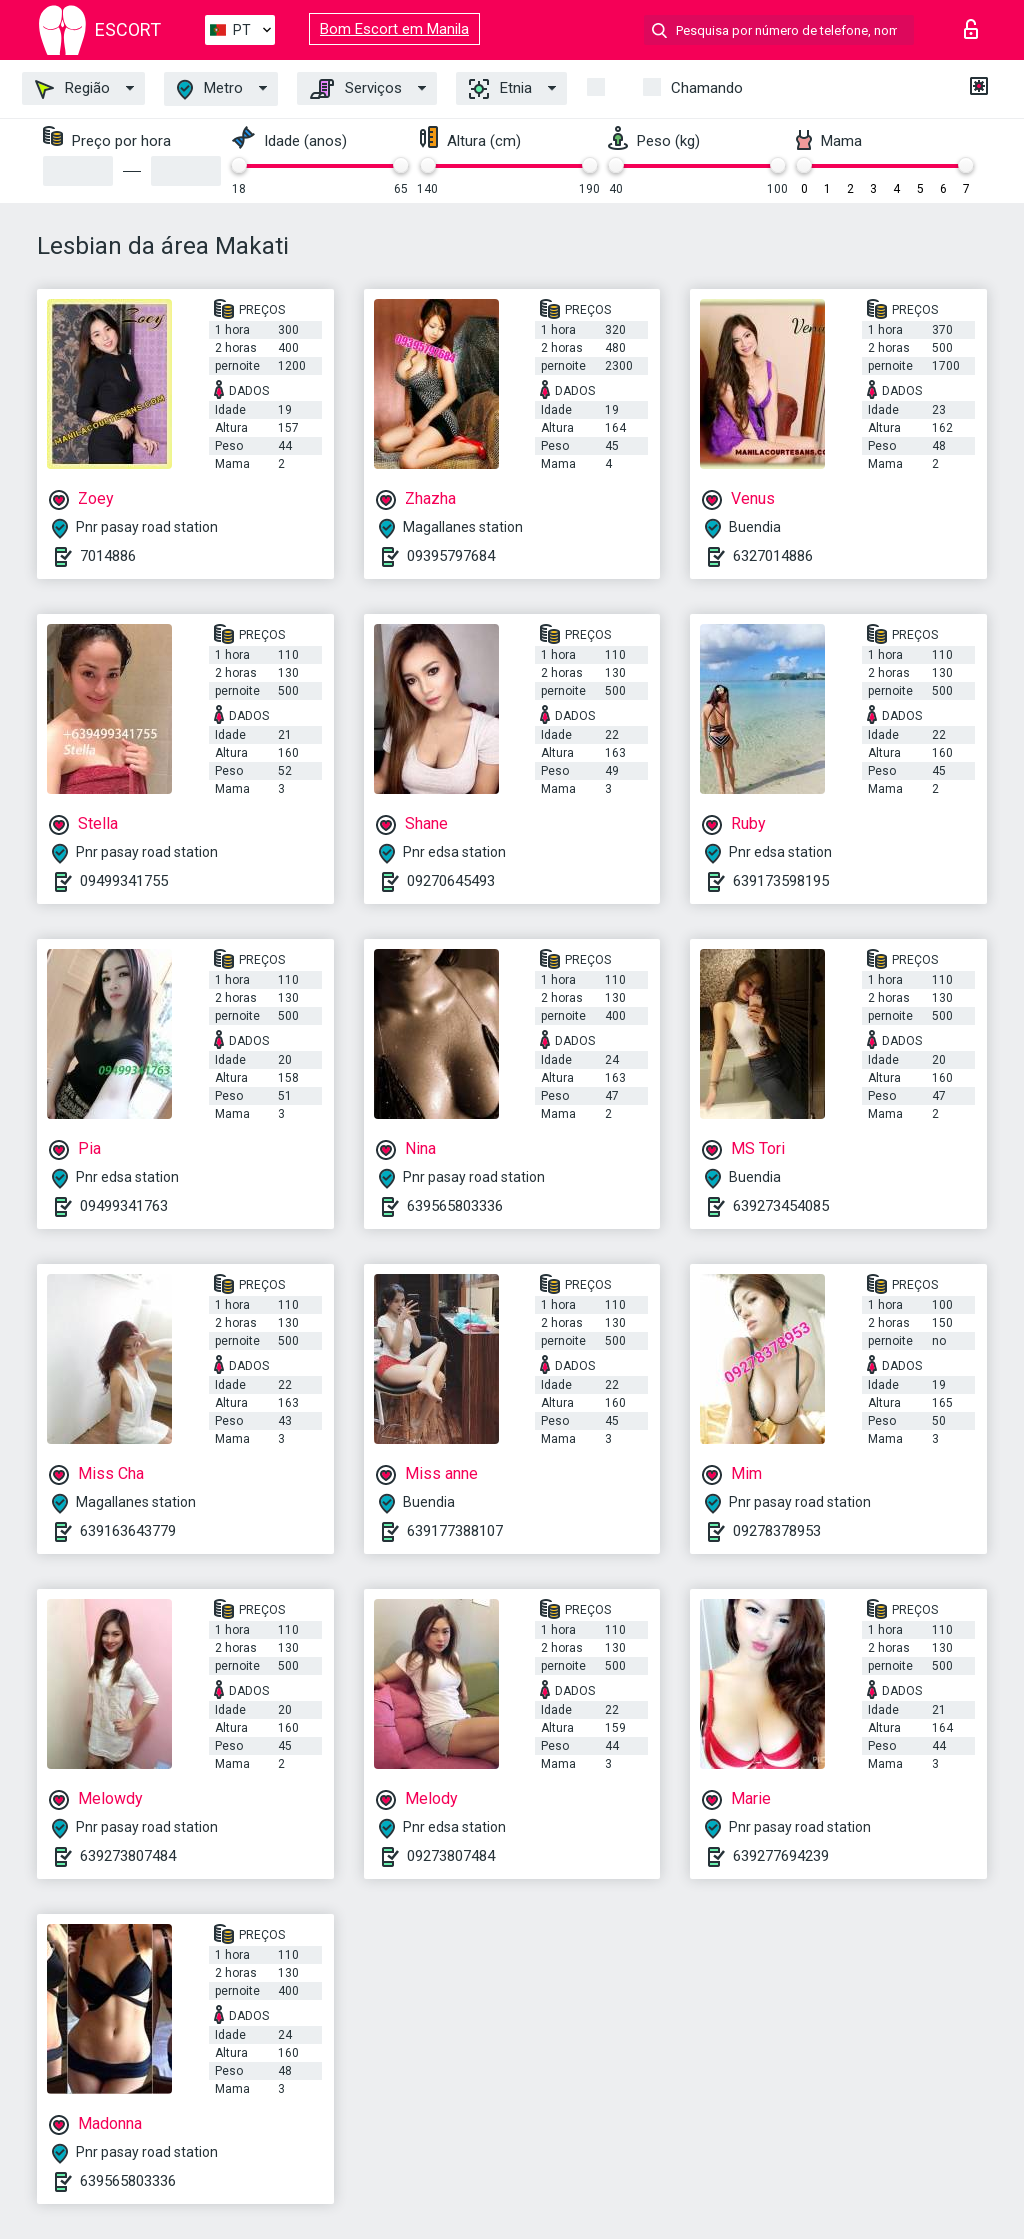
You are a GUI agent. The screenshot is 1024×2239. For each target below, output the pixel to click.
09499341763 (124, 1206)
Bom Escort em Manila (394, 29)
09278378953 (777, 1531)
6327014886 (773, 556)
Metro (210, 89)
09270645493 (451, 881)
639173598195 (781, 881)
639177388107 (455, 1531)
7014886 (108, 556)
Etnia (500, 89)
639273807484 (128, 1856)
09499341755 (124, 881)
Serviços (356, 89)
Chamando (707, 88)
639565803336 (455, 1206)
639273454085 (781, 1206)
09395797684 (451, 556)
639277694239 (781, 1856)
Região (72, 89)
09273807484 (451, 1856)
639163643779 (128, 1531)
